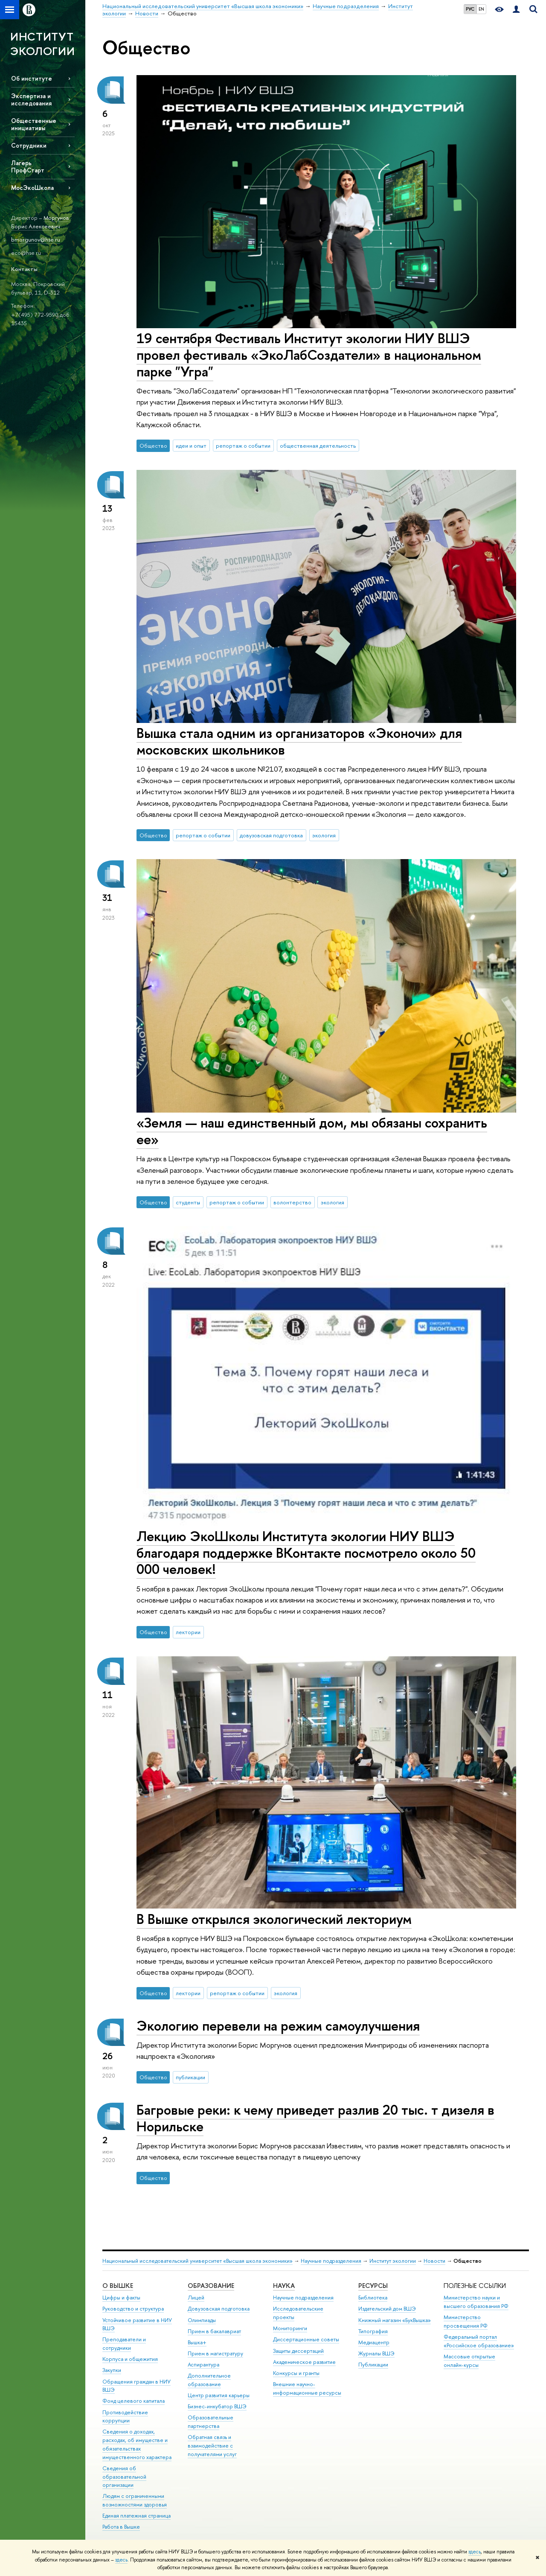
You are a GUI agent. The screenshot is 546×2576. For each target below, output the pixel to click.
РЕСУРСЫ (373, 2285)
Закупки (111, 2370)
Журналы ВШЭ (376, 2353)
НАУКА (284, 2285)
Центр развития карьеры (219, 2395)
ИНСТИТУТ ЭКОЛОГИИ (42, 43)
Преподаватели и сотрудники (124, 2344)
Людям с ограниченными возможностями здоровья (134, 2500)
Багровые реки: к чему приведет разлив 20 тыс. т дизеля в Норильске (315, 2118)
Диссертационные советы (306, 2339)
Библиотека (372, 2297)
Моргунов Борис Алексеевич (40, 222)
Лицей (196, 2297)
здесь (474, 2551)
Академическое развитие (304, 2362)
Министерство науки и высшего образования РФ (476, 2302)
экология (324, 835)
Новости (434, 2260)
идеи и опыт (191, 445)
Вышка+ (197, 2342)
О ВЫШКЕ (117, 2285)
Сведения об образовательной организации (124, 2477)
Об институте (31, 78)
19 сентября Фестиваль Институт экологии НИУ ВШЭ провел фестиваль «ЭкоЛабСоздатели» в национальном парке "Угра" (308, 355)
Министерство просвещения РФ (466, 2321)
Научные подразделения (331, 2260)
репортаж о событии (243, 445)
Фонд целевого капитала (133, 2400)
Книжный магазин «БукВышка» (394, 2320)
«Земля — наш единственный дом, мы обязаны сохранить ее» (311, 1130)
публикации (190, 2077)
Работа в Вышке (121, 2526)
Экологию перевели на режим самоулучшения (278, 2025)
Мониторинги (290, 2328)
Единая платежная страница (136, 2515)
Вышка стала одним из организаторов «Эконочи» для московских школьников (299, 741)
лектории (188, 1632)
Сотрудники (28, 145)
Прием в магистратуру (215, 2353)
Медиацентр (373, 2342)
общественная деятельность (318, 445)
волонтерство (292, 1202)
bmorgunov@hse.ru (35, 239)
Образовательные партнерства (210, 2422)
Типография (373, 2331)
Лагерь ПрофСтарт (27, 166)
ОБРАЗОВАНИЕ (211, 2285)
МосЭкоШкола (32, 188)
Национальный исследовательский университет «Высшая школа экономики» (197, 2260)
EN (481, 9)
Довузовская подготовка (219, 2308)
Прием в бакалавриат (214, 2331)
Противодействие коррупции (125, 2416)
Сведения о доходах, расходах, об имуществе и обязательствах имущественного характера (136, 2444)
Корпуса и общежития (130, 2359)
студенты (188, 1202)
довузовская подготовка (271, 835)
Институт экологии (392, 2260)
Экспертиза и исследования (31, 99)
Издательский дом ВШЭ (387, 2308)
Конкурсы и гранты (296, 2373)
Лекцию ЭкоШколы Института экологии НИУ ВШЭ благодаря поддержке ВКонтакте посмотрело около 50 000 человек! (306, 1553)
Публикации (373, 2364)
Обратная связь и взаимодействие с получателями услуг (212, 2445)
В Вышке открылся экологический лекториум (274, 1918)
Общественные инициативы (33, 124)
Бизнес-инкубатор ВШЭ (217, 2406)
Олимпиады (202, 2320)
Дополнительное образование (209, 2380)
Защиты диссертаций (298, 2351)
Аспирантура (203, 2364)
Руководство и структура (133, 2308)
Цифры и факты (121, 2297)
